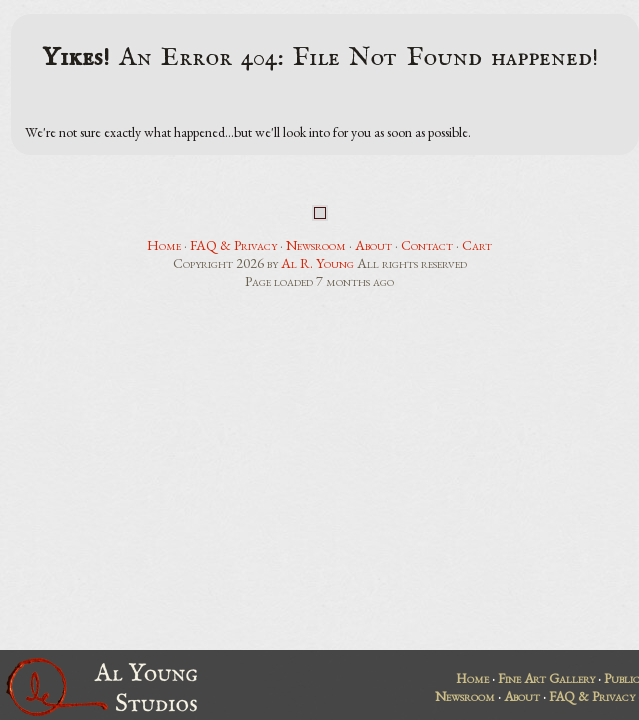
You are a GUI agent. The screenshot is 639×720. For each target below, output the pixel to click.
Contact (427, 245)
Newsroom (316, 245)
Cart (477, 245)
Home (164, 245)
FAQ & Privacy (233, 245)
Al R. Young (317, 263)
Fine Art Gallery (546, 678)
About (373, 245)
